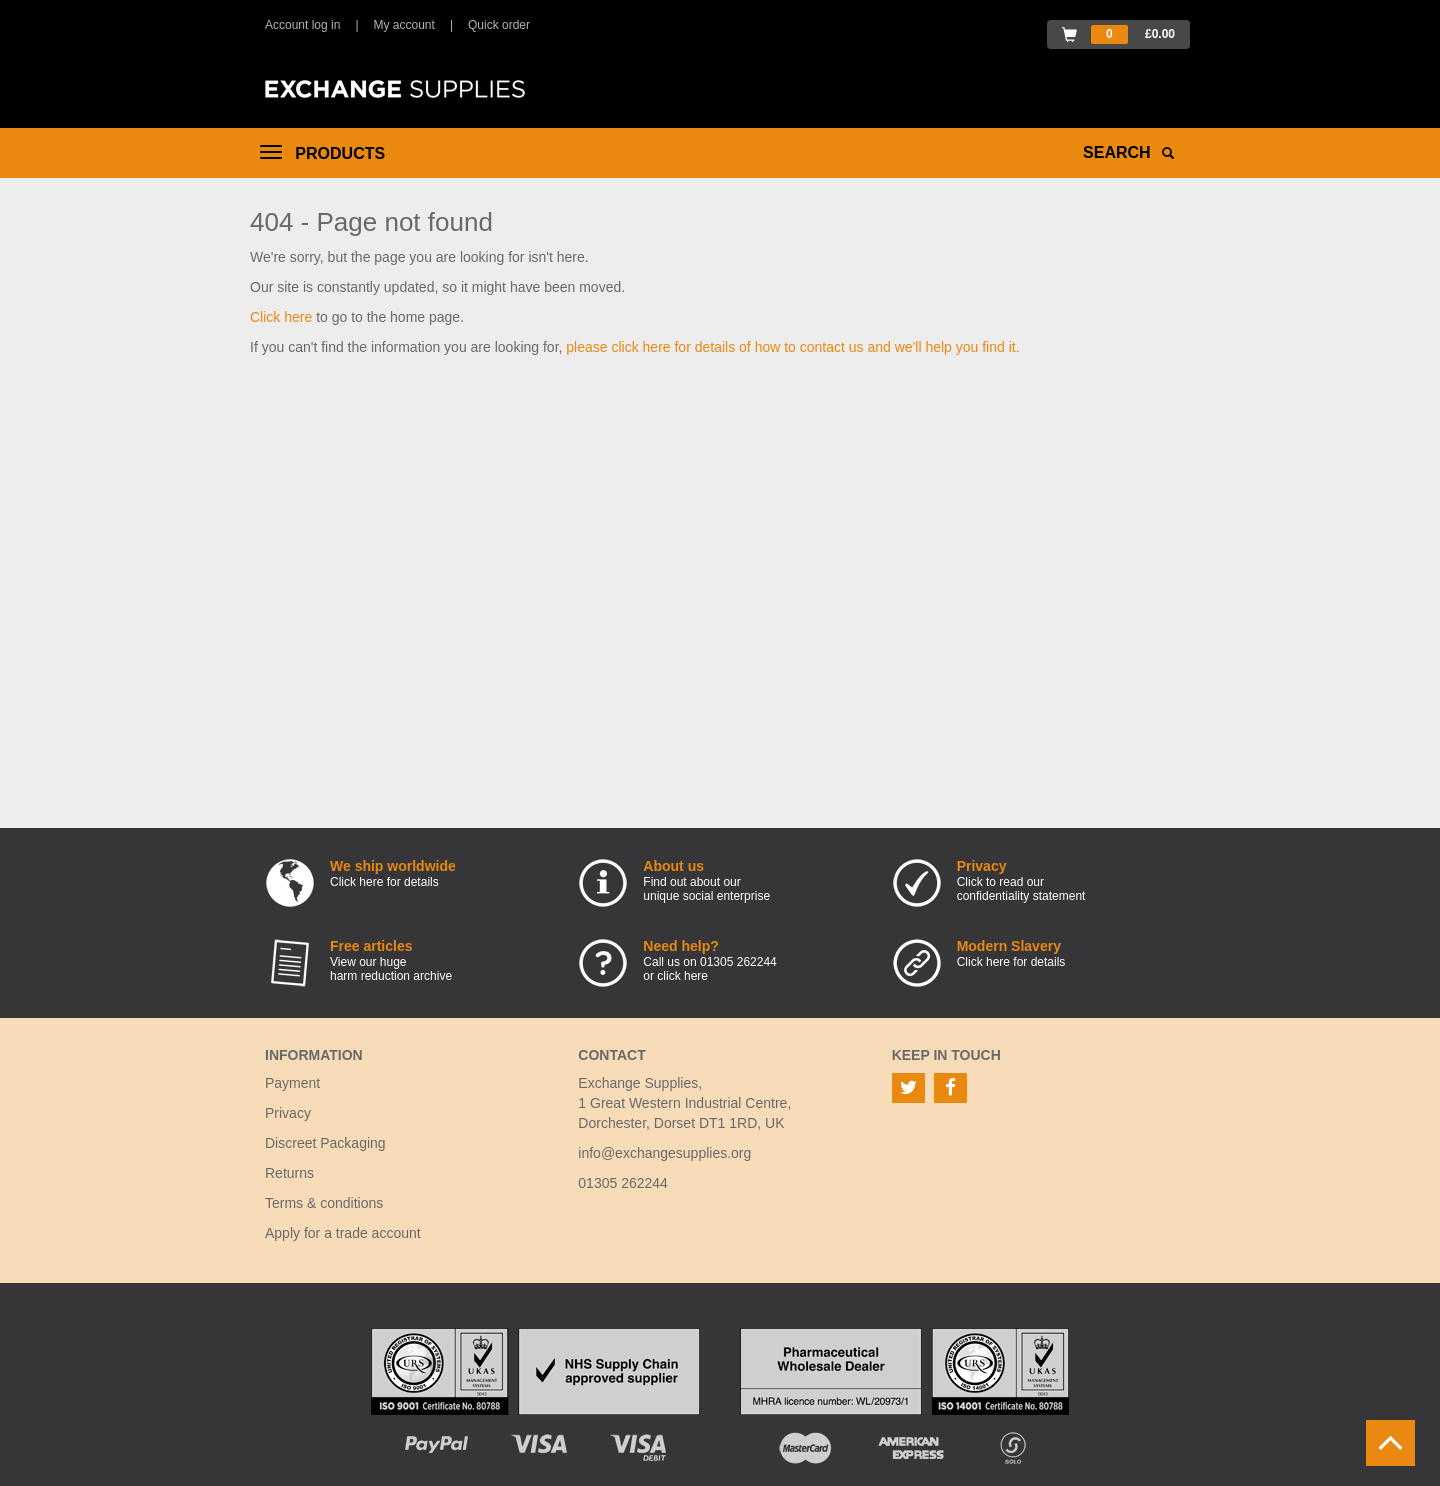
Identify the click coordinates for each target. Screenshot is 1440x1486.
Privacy (288, 1113)
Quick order (499, 25)
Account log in (302, 25)
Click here (281, 317)
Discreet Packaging (325, 1143)
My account (404, 25)
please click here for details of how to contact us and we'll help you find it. (792, 347)
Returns (289, 1173)
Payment (292, 1083)
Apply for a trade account (343, 1233)
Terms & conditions (324, 1203)
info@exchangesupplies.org (664, 1153)
